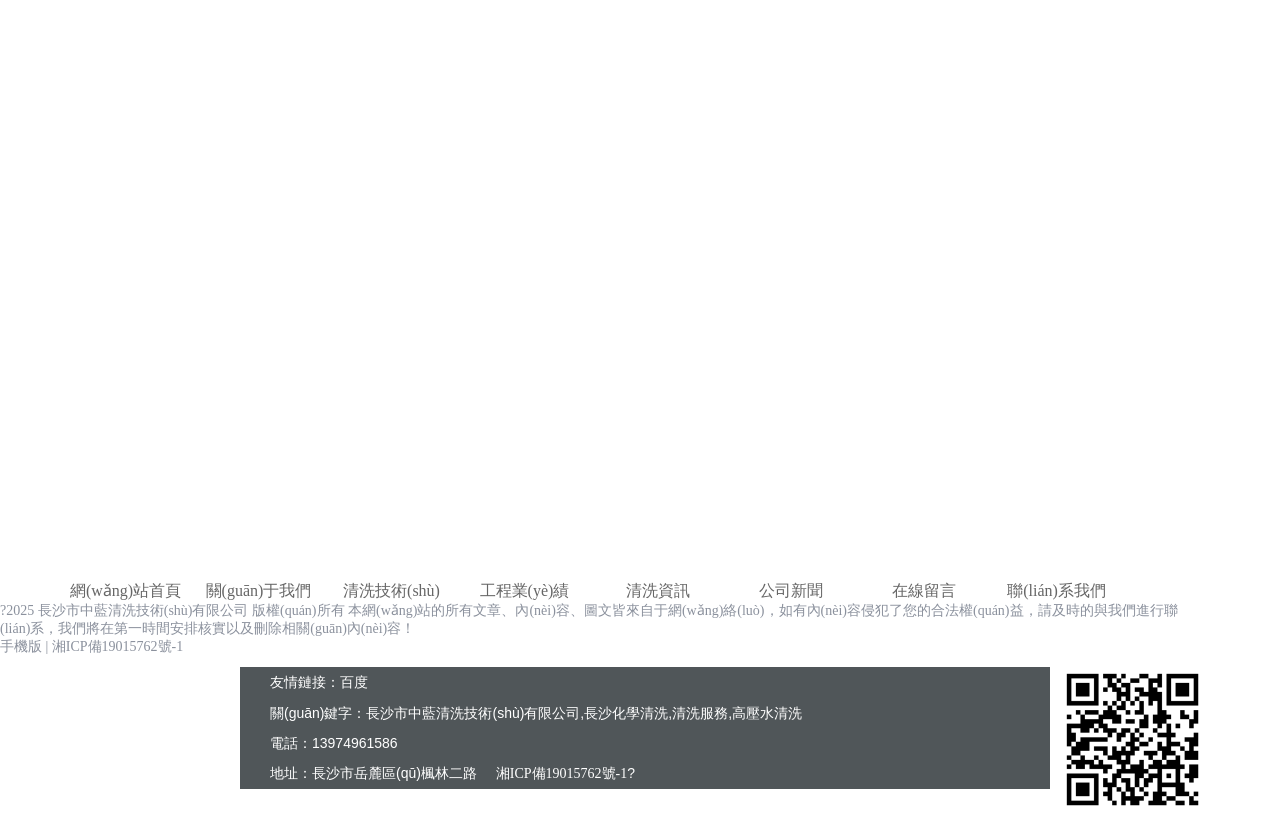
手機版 (21, 646)
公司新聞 (791, 590)
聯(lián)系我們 (1056, 590)
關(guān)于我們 (259, 590)
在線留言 (924, 590)
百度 (354, 682)
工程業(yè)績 (525, 590)
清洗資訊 (658, 590)
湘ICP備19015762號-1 (117, 646)
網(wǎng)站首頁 (125, 590)
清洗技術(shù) (391, 590)
